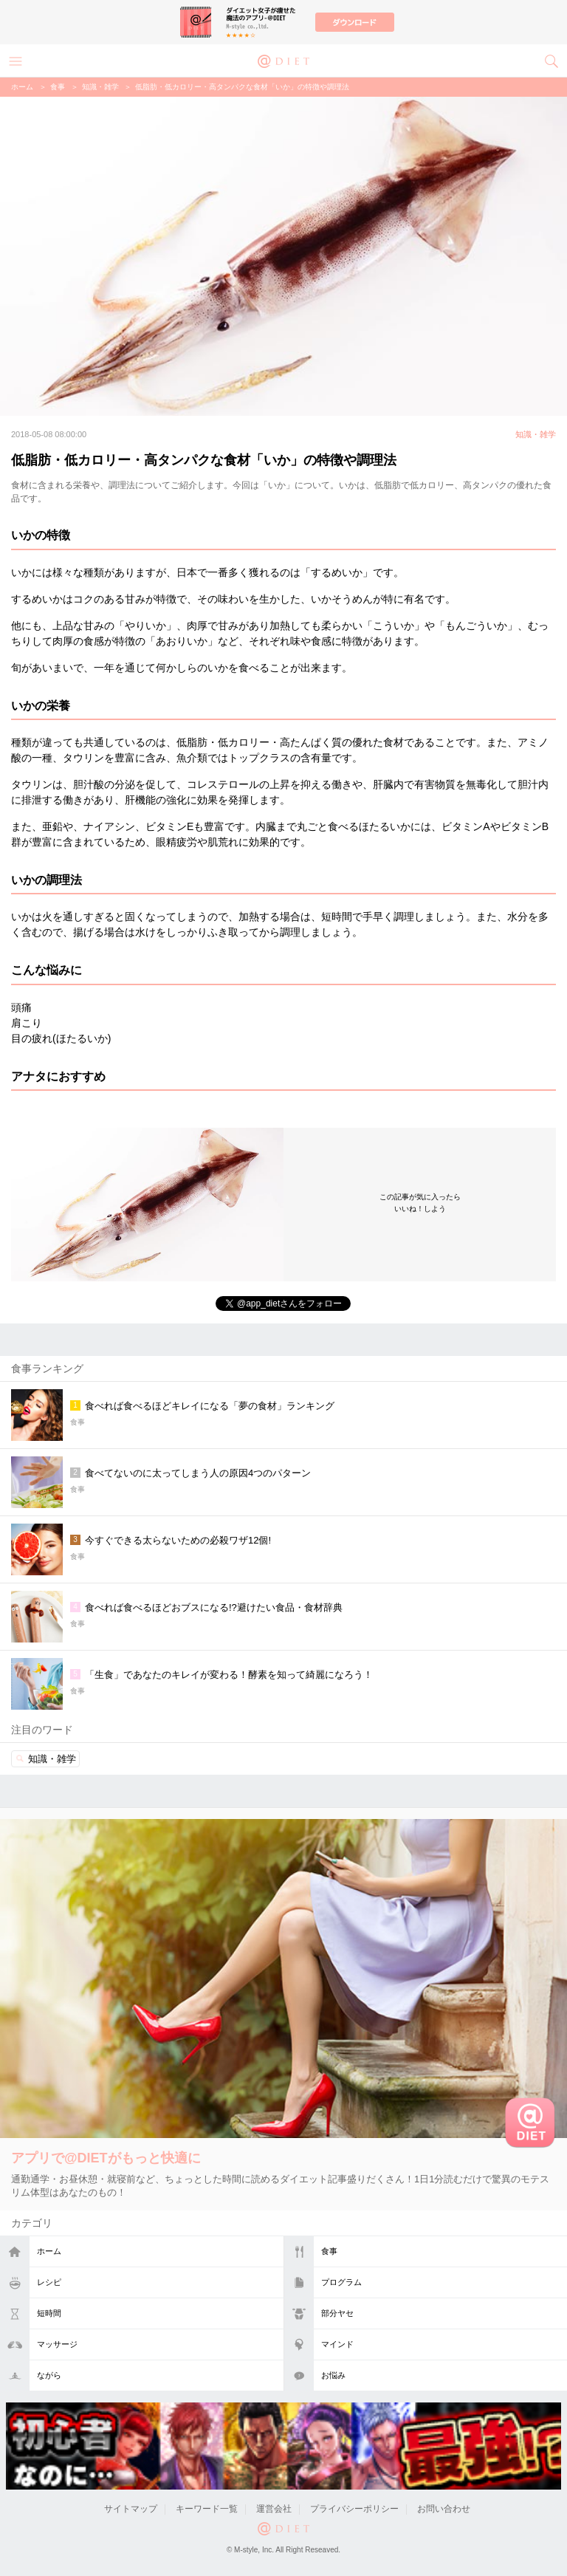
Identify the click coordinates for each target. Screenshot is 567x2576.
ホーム (49, 2251)
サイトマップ (130, 2509)
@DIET (283, 60)
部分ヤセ (337, 2313)
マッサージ (57, 2344)
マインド (337, 2344)
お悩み (333, 2375)
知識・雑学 (100, 87)
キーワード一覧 (207, 2509)
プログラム (341, 2282)
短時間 (49, 2313)
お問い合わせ (443, 2509)
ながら (49, 2375)
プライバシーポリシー (354, 2509)
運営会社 (274, 2509)
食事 (329, 2251)
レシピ (49, 2282)
